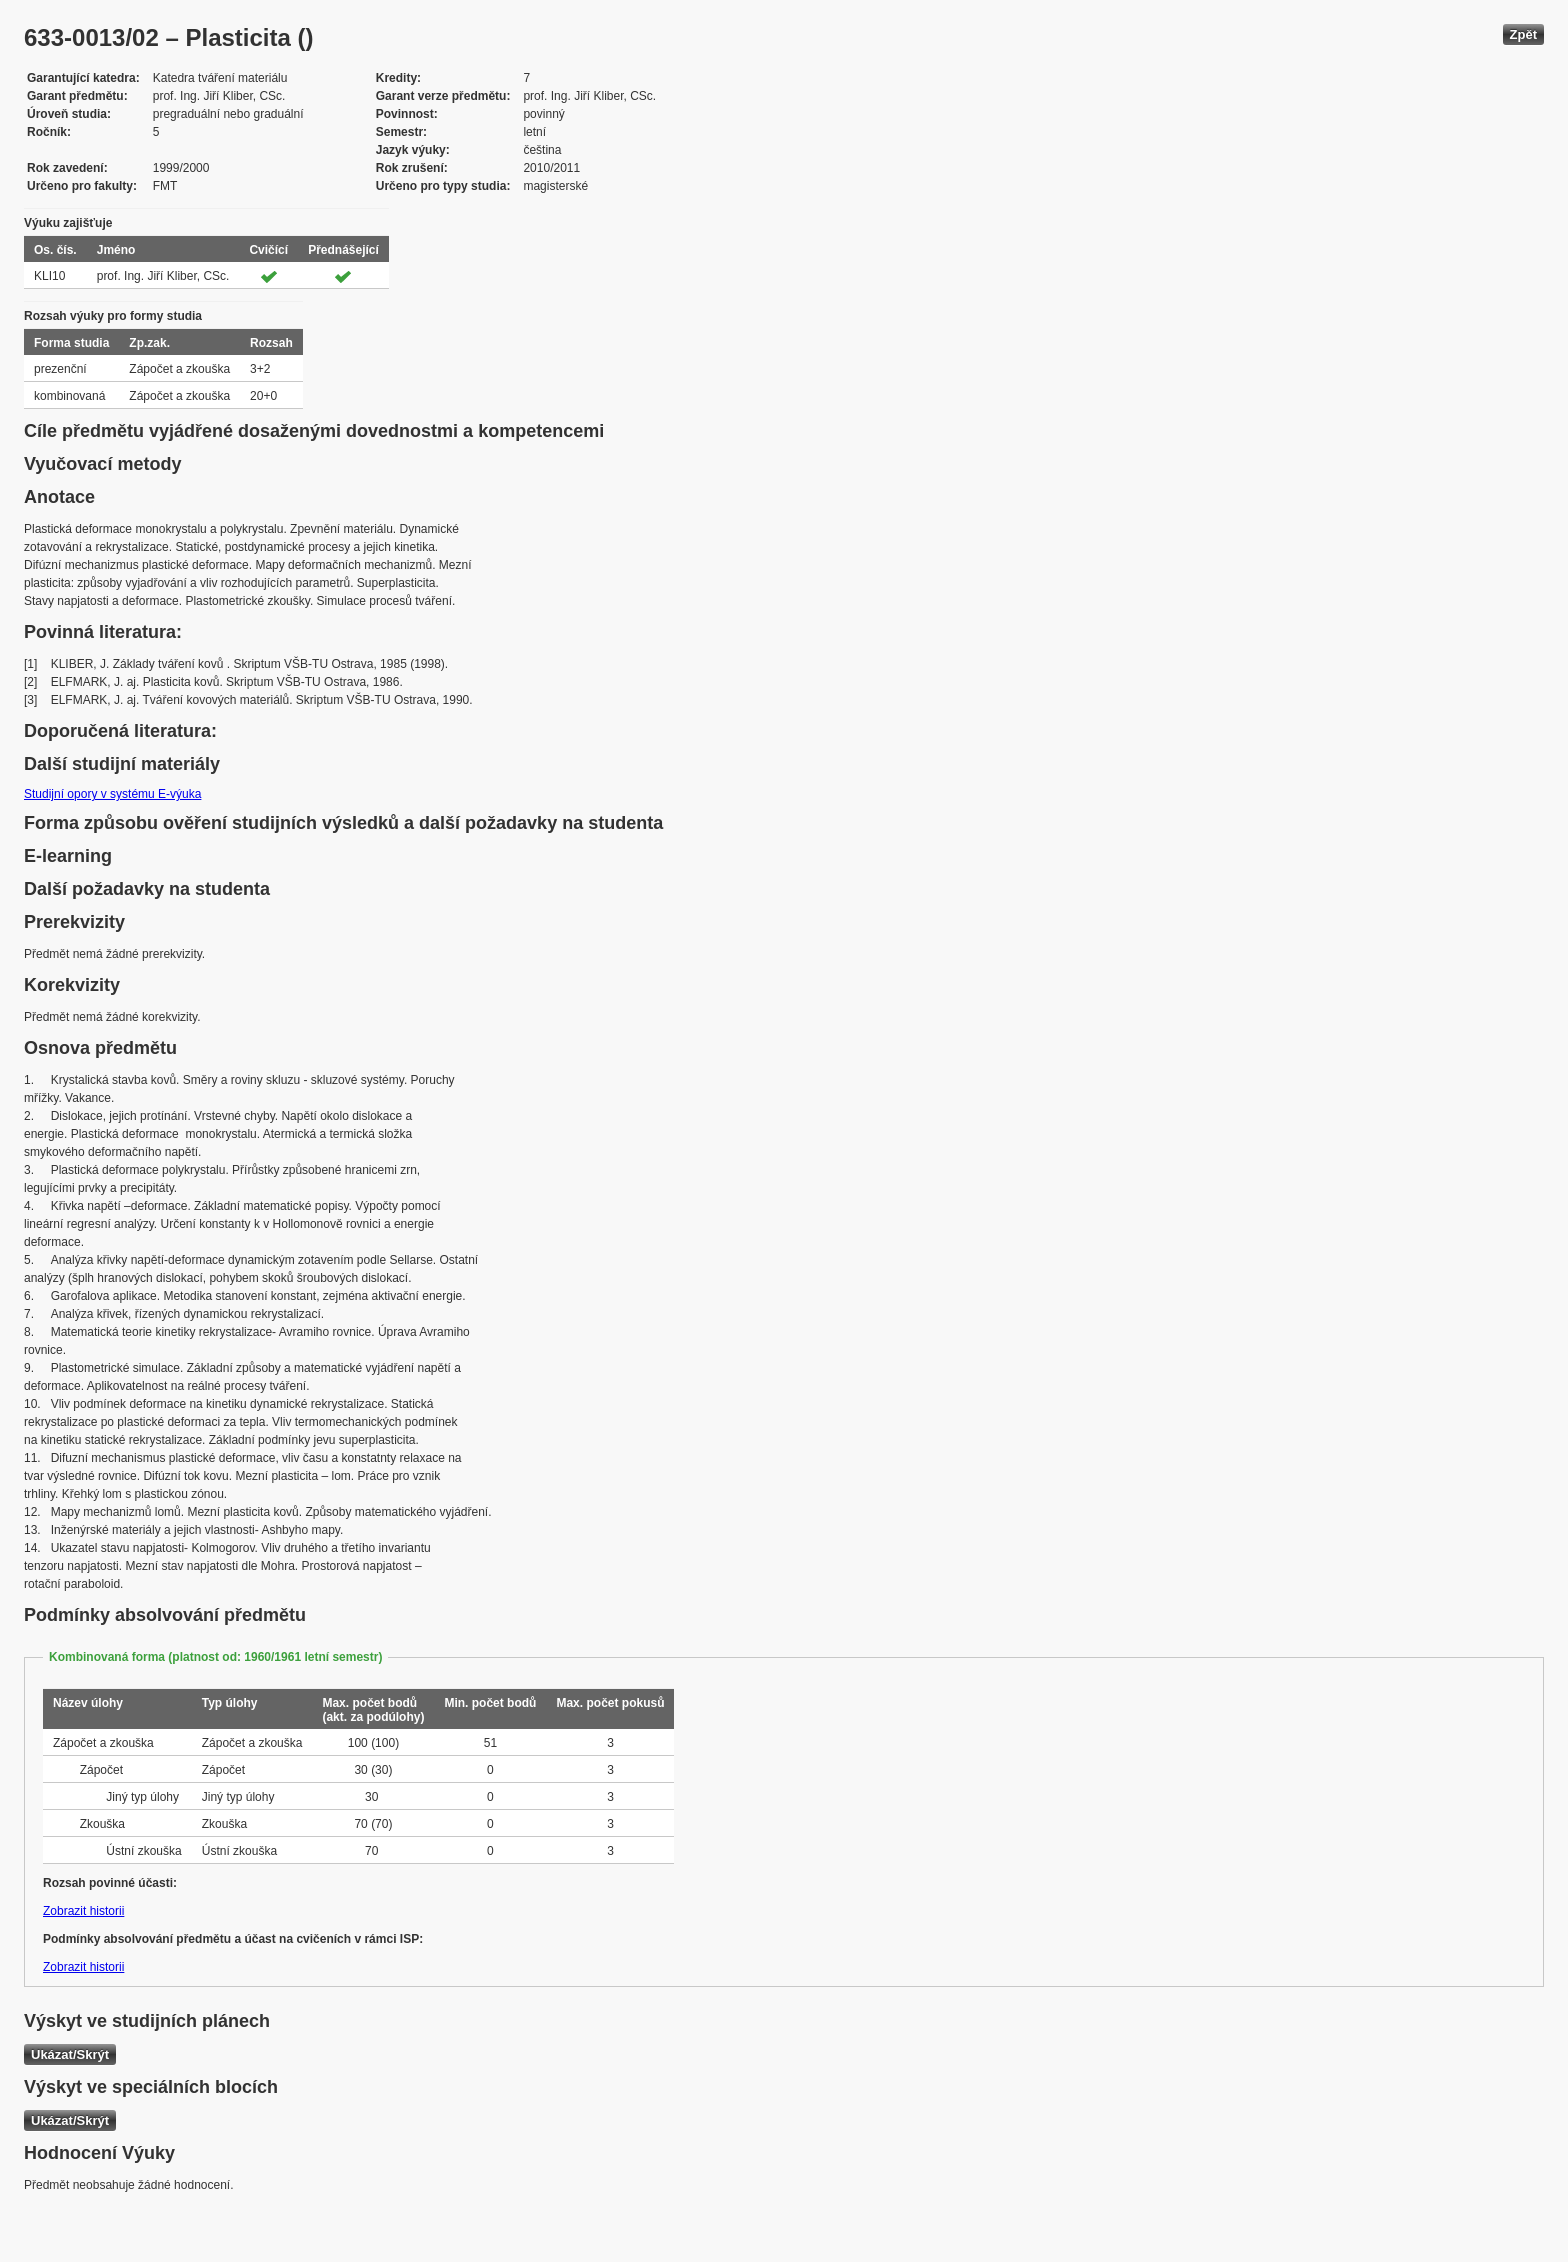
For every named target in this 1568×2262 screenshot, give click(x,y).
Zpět (1523, 34)
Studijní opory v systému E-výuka (112, 794)
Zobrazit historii (83, 1911)
